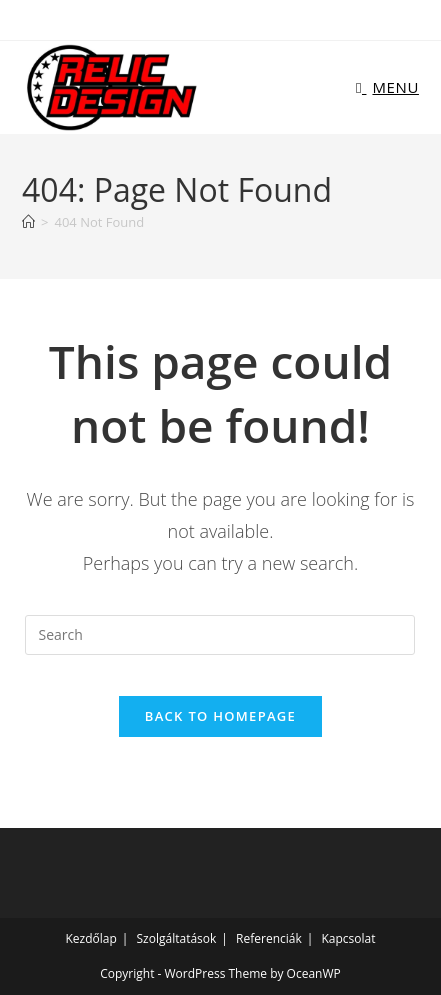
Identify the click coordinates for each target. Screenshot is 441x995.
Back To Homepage (220, 716)
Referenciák (269, 938)
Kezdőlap (91, 938)
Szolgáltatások (177, 938)
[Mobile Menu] (387, 87)
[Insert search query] (220, 635)
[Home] (28, 222)
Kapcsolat (348, 938)
